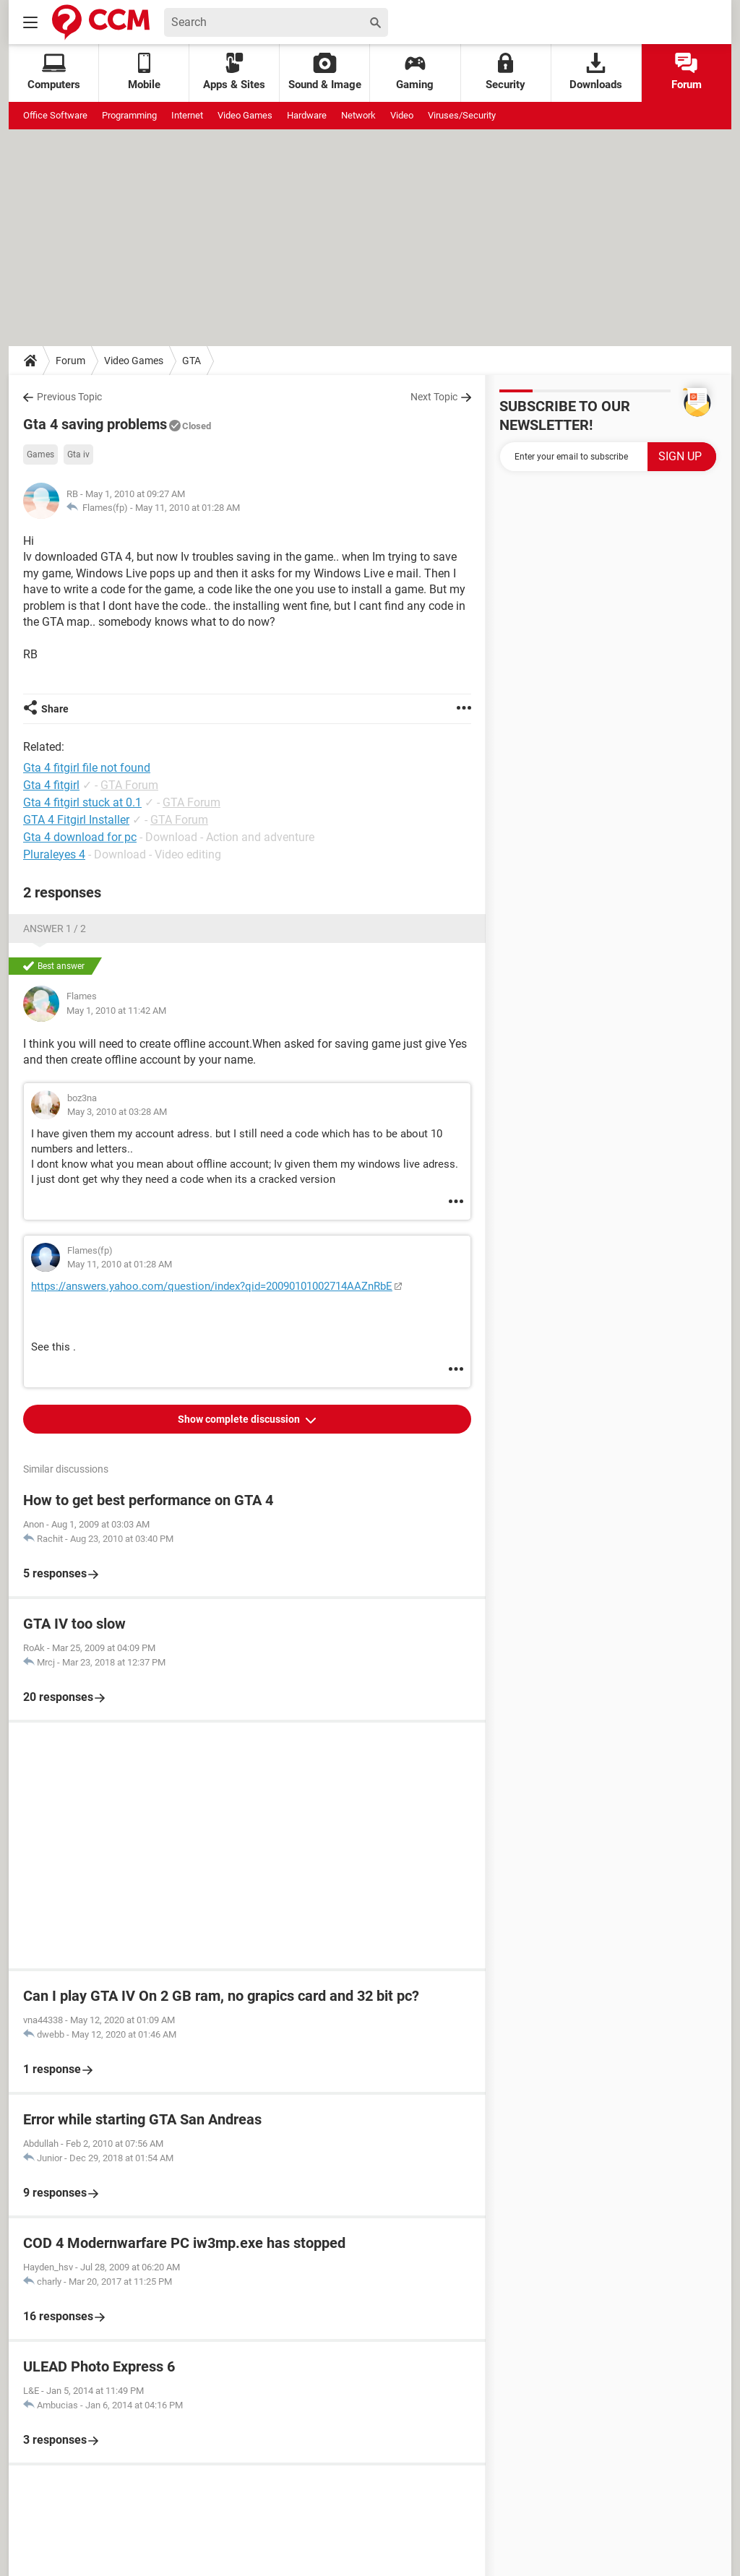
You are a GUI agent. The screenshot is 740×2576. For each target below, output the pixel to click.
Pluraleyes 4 (54, 854)
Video (401, 115)
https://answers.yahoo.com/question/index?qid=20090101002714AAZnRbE (211, 1286)
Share (55, 709)
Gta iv (78, 454)
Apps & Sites (234, 72)
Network (358, 115)
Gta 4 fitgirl (51, 785)
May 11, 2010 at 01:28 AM (187, 507)
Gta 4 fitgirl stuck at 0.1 (82, 802)
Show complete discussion (240, 1419)
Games (40, 454)
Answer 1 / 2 (54, 928)
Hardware (307, 115)
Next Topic (433, 396)
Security (505, 72)
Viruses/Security (462, 115)
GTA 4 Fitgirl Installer (76, 820)
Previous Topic (69, 396)
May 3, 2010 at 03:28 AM (117, 1111)
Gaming (415, 72)
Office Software (55, 115)
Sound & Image (324, 72)
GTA (191, 360)
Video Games (245, 115)
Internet (187, 115)
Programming (129, 115)
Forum (686, 72)
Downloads (595, 72)
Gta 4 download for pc (80, 837)
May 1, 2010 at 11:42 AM (116, 1010)
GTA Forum (129, 785)
